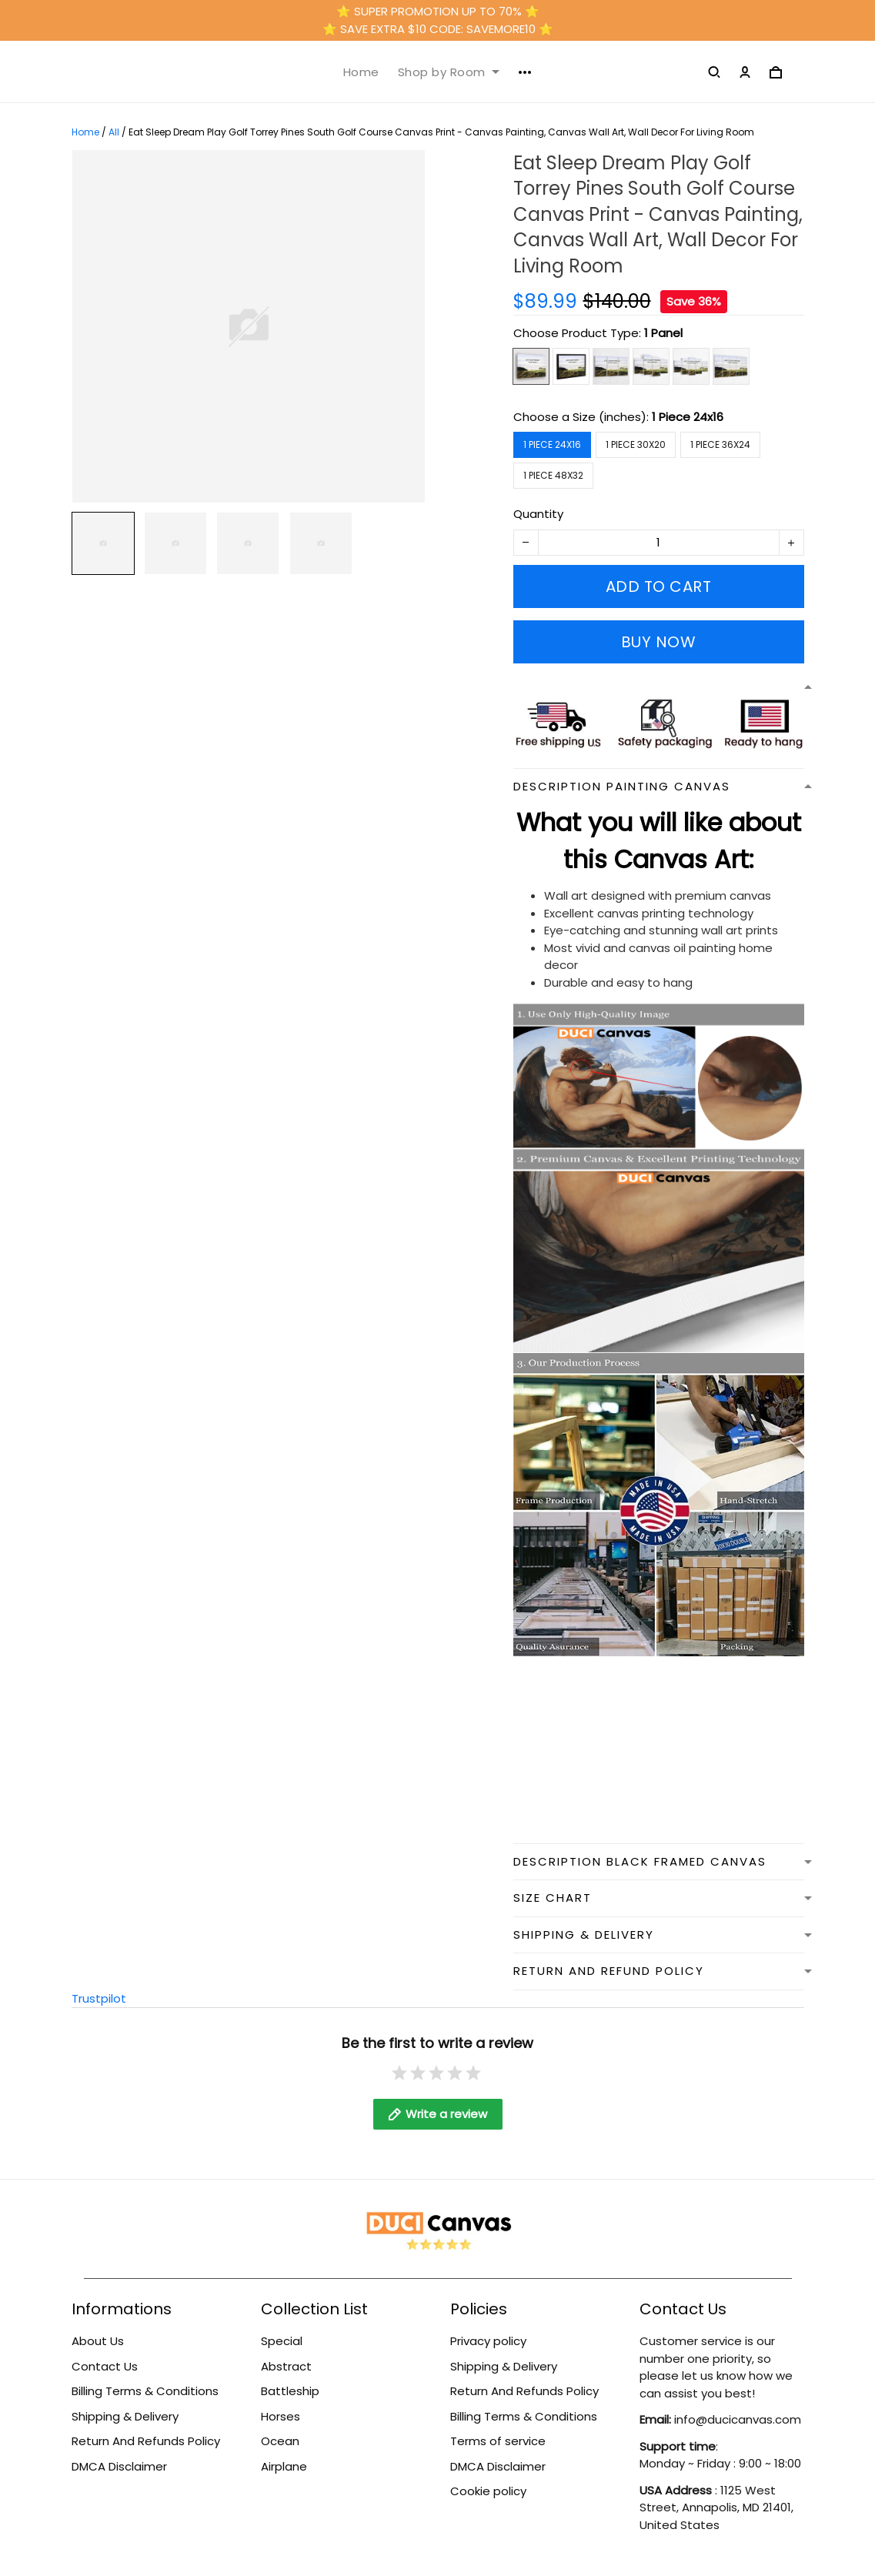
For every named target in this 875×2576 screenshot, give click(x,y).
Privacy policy (488, 2341)
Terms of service (498, 2441)
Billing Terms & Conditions (145, 2391)
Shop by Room (448, 72)
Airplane (284, 2466)
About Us (98, 2341)
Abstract (286, 2366)
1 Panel (663, 333)
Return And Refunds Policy (146, 2441)
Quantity (538, 514)
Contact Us (105, 2366)
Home (361, 72)
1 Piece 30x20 (636, 444)
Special (281, 2341)
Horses (280, 2416)
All (114, 132)
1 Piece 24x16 (687, 417)
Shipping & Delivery (125, 2416)
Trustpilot (99, 1998)
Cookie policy (488, 2491)
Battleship (290, 2391)
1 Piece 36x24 (720, 444)
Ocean (280, 2441)
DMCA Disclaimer (119, 2466)
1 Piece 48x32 (553, 475)
